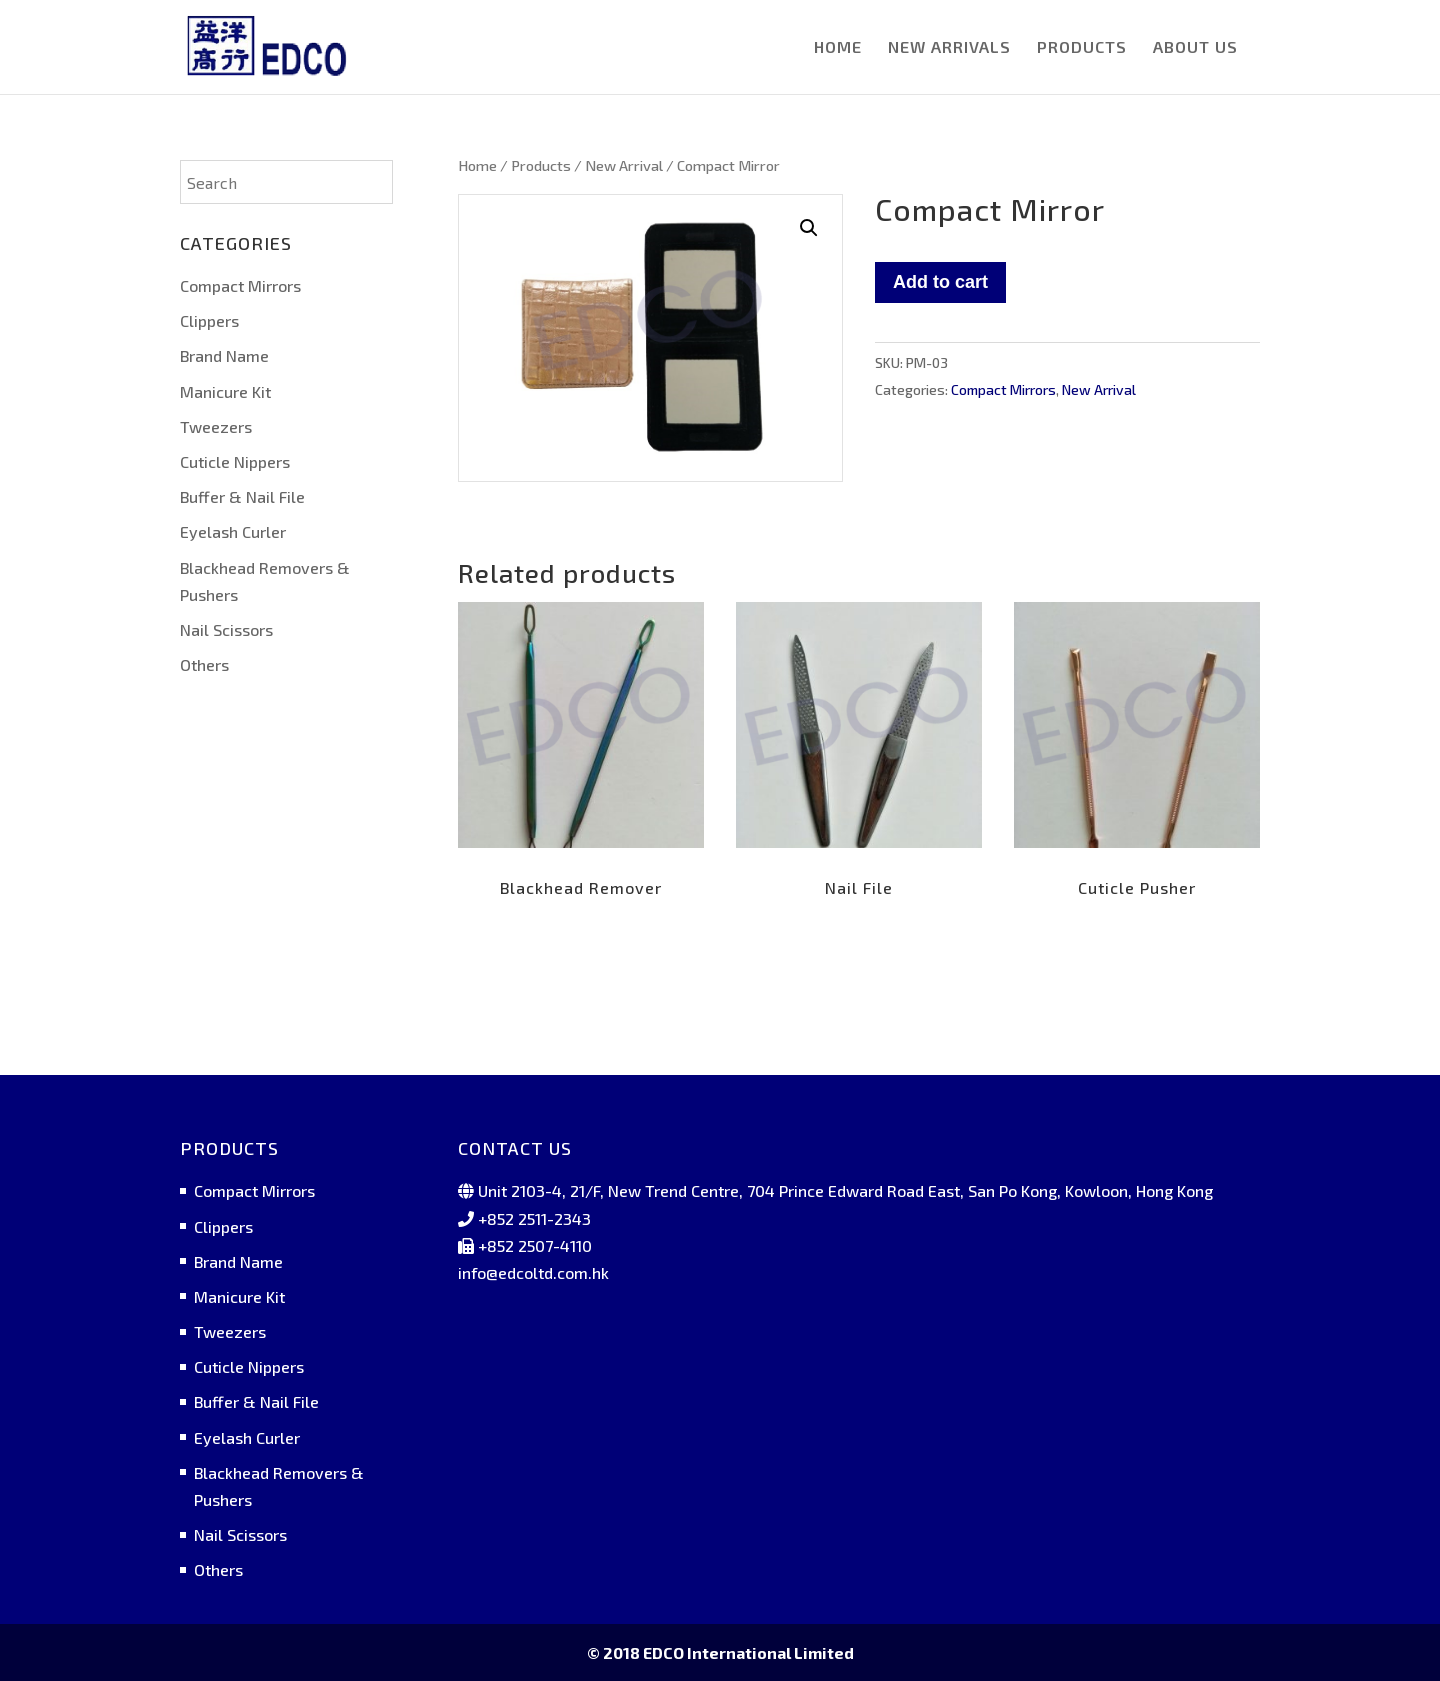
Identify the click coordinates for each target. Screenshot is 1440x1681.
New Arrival (624, 165)
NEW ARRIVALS (949, 48)
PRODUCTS (1082, 48)
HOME (838, 48)
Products (541, 165)
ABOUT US (1195, 48)
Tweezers (216, 426)
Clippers (209, 320)
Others (204, 664)
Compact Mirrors (1003, 389)
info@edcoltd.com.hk (533, 1272)
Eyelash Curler (233, 531)
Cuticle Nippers (235, 461)
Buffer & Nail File (242, 496)
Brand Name (224, 355)
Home (477, 165)
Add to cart (940, 282)
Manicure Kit (225, 391)
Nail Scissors (226, 629)
